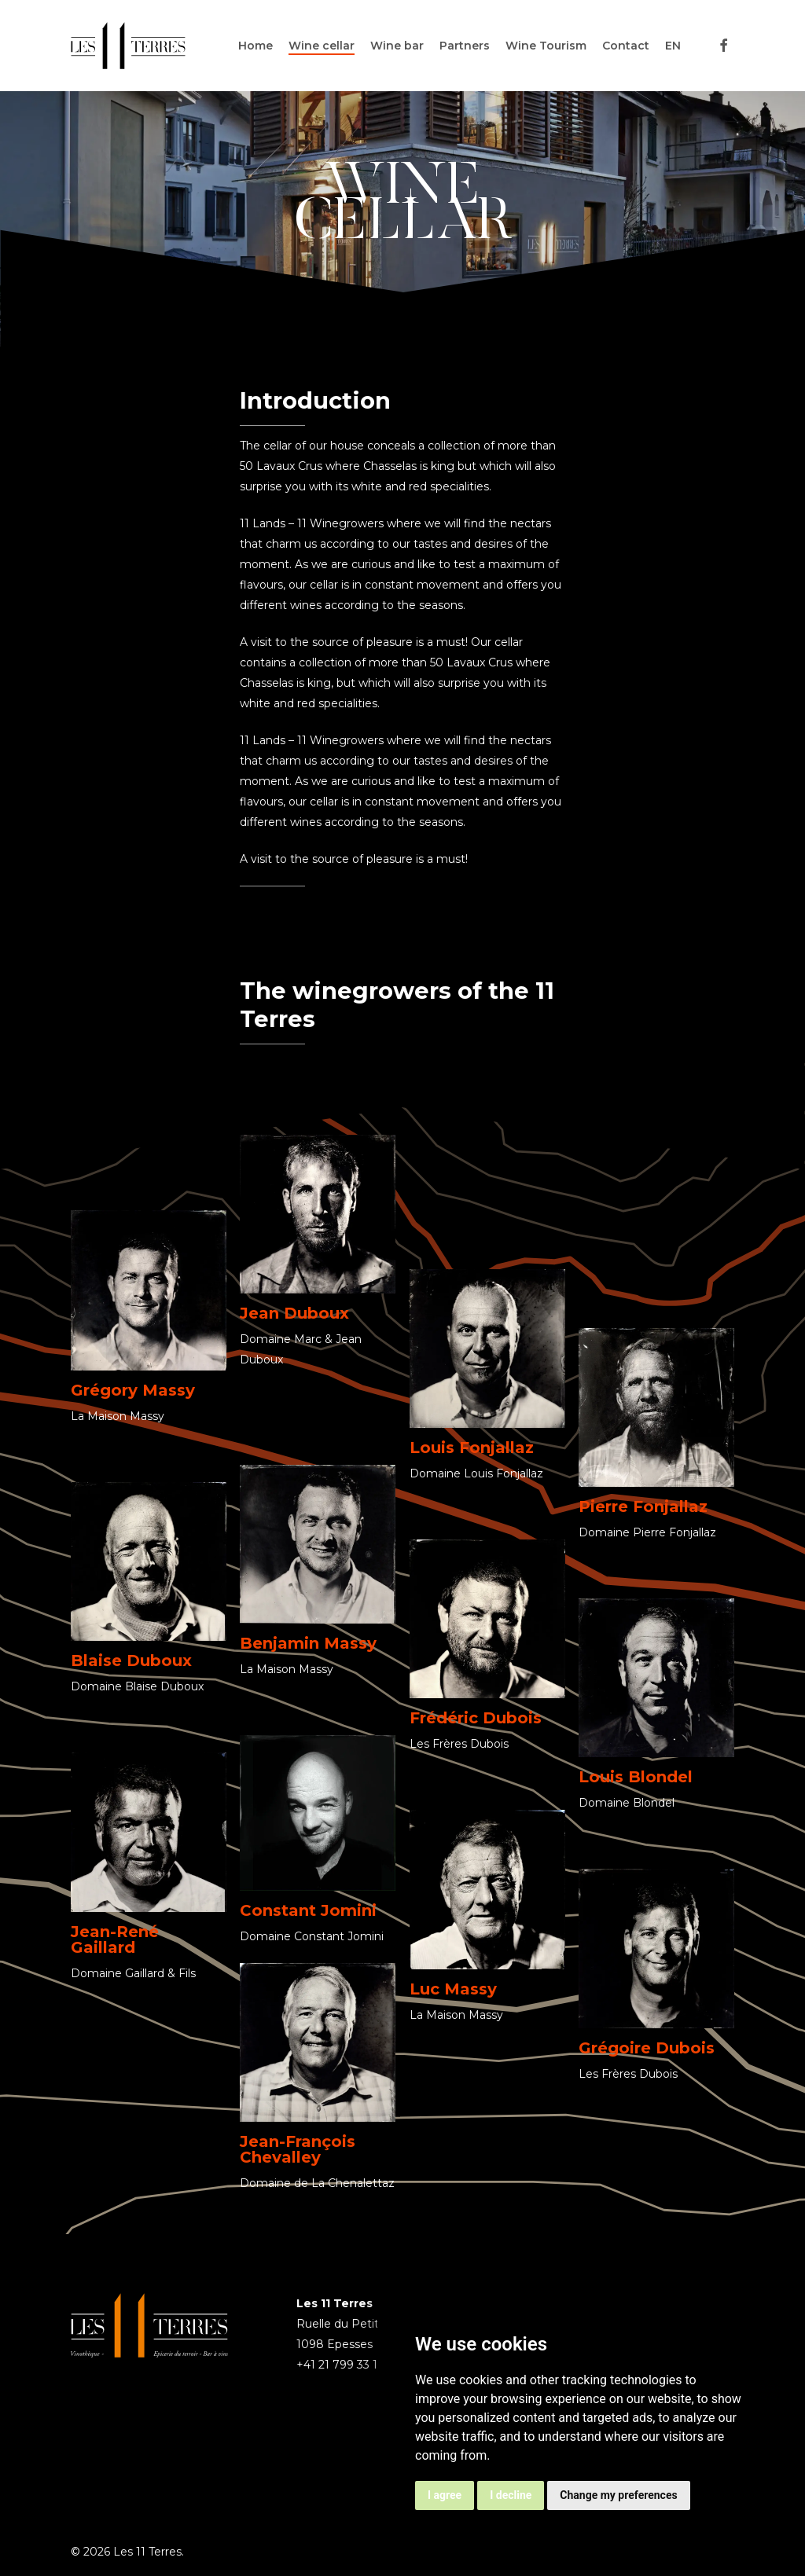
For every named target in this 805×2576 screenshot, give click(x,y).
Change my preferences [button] (618, 2495)
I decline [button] (510, 2495)
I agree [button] (444, 2495)
